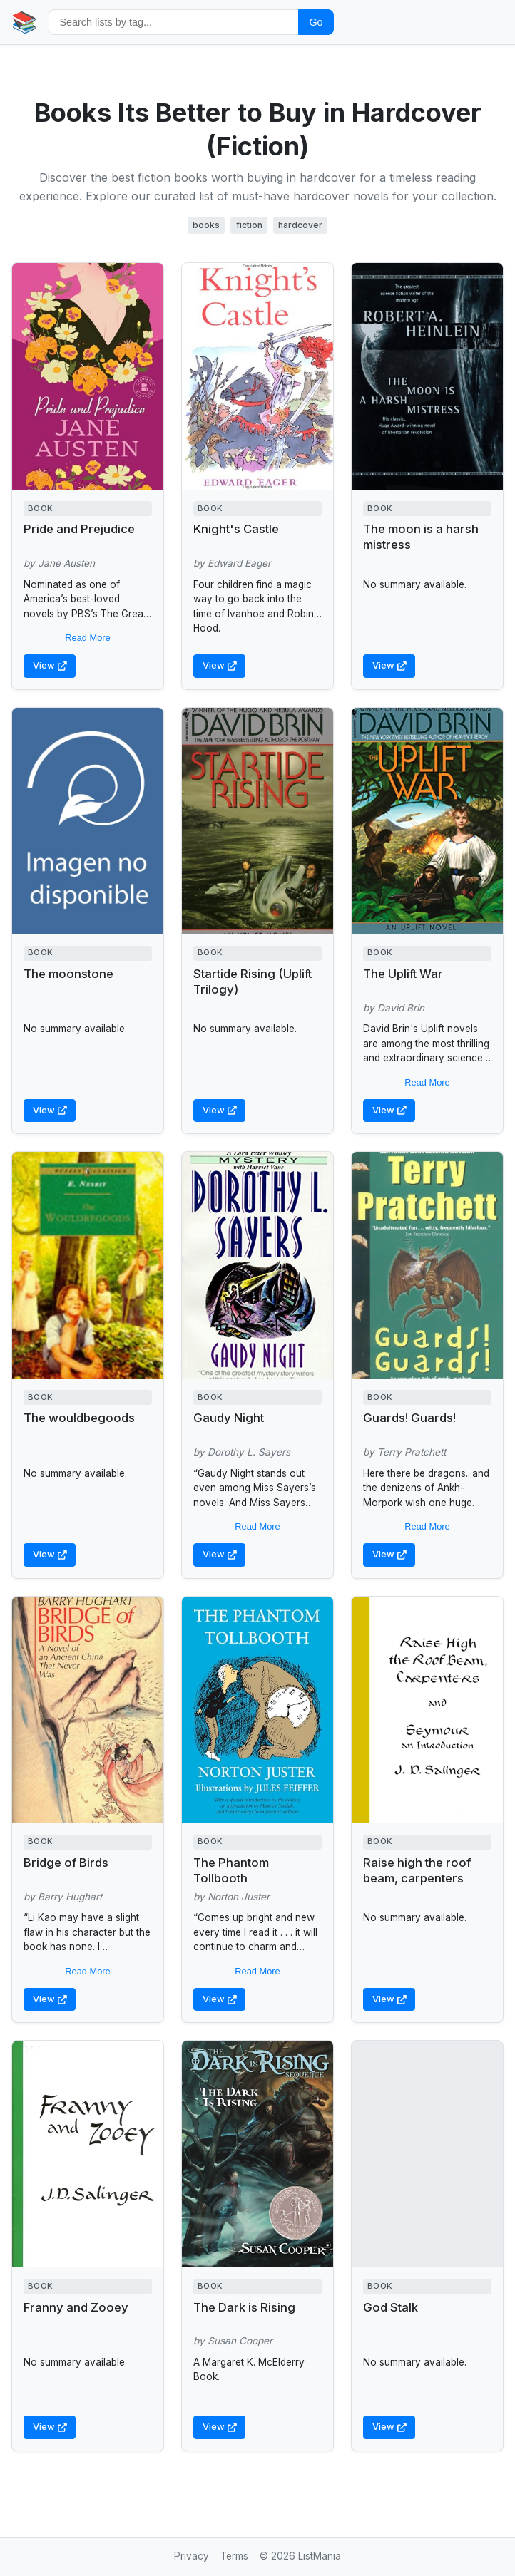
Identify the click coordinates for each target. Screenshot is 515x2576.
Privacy (191, 2556)
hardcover (300, 225)
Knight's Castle (236, 529)
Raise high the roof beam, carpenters (417, 1870)
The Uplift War (403, 974)
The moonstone (68, 974)
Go (315, 22)
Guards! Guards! (409, 1418)
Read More (87, 637)
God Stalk (390, 2307)
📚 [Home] (24, 21)
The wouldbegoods (79, 1418)
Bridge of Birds (66, 1862)
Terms (234, 2556)
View (50, 665)
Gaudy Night (228, 1418)
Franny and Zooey (76, 2307)
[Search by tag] (174, 21)
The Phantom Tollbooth (231, 1870)
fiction (249, 225)
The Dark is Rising (244, 2307)
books (206, 225)
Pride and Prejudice (79, 529)
